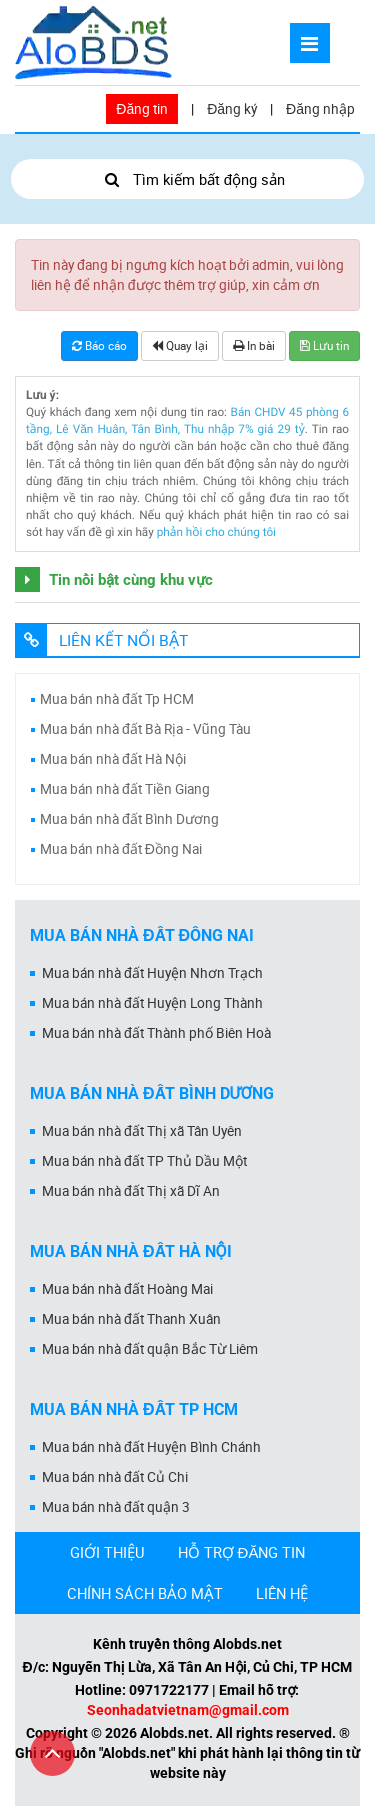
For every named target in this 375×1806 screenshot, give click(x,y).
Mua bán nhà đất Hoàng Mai (127, 1289)
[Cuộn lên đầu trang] (52, 1753)
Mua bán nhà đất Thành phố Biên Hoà (156, 1033)
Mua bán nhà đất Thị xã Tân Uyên (142, 1131)
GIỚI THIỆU (107, 1552)
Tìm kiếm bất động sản (187, 179)
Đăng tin (142, 109)
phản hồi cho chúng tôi (216, 532)
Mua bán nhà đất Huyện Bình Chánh (151, 1447)
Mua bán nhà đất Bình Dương (129, 819)
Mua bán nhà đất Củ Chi (115, 1477)
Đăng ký (232, 109)
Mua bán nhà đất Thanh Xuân (131, 1319)
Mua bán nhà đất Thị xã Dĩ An (131, 1191)
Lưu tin (324, 345)
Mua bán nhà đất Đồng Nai (121, 849)
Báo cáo (99, 345)
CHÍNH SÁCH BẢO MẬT (145, 1593)
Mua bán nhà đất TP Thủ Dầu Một (144, 1161)
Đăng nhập (320, 109)
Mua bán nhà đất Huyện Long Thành (152, 1003)
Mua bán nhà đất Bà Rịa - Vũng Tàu (145, 729)
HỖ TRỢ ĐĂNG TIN (242, 1552)
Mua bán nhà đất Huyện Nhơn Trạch (152, 973)
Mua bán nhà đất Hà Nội (113, 759)
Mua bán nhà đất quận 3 (116, 1507)
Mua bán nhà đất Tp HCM (117, 699)
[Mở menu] (310, 43)
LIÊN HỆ (282, 1593)
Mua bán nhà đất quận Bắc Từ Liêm (150, 1349)
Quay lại (180, 345)
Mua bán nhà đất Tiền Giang (125, 789)
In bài (254, 345)
